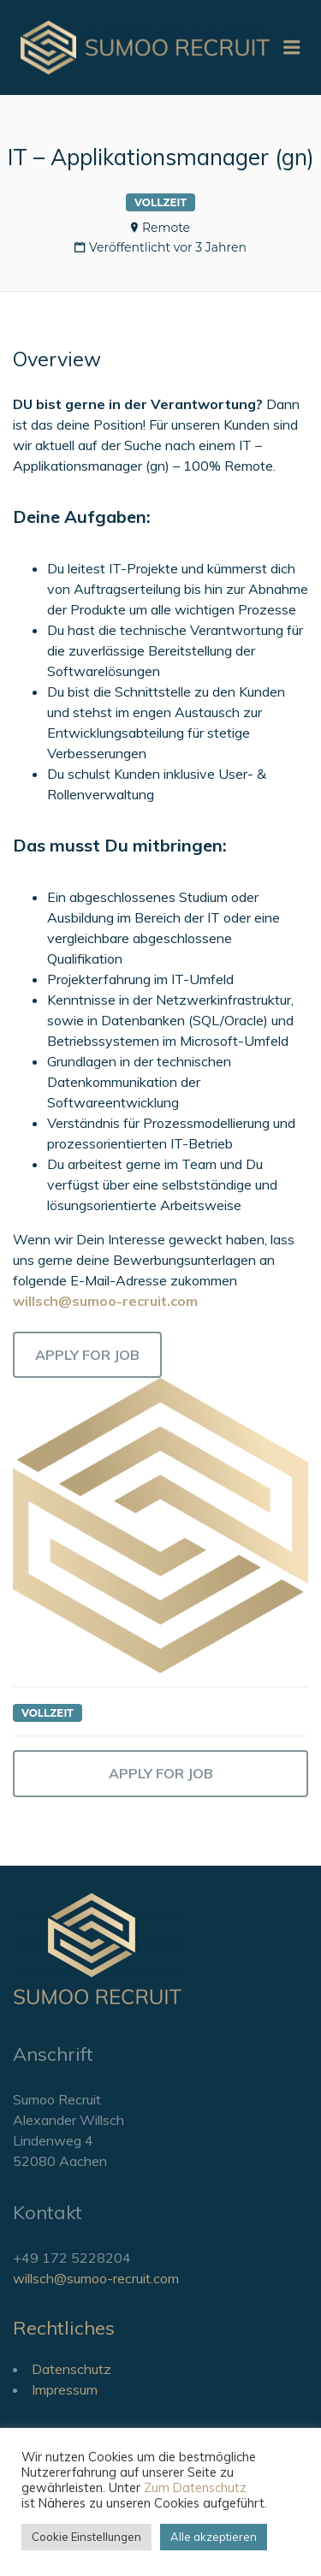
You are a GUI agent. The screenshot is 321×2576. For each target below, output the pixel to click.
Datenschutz (71, 2368)
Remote (166, 227)
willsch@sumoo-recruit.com (96, 2278)
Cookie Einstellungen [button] (86, 2536)
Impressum (65, 2389)
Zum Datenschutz (195, 2487)
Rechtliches (64, 2328)
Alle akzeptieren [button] (213, 2536)
